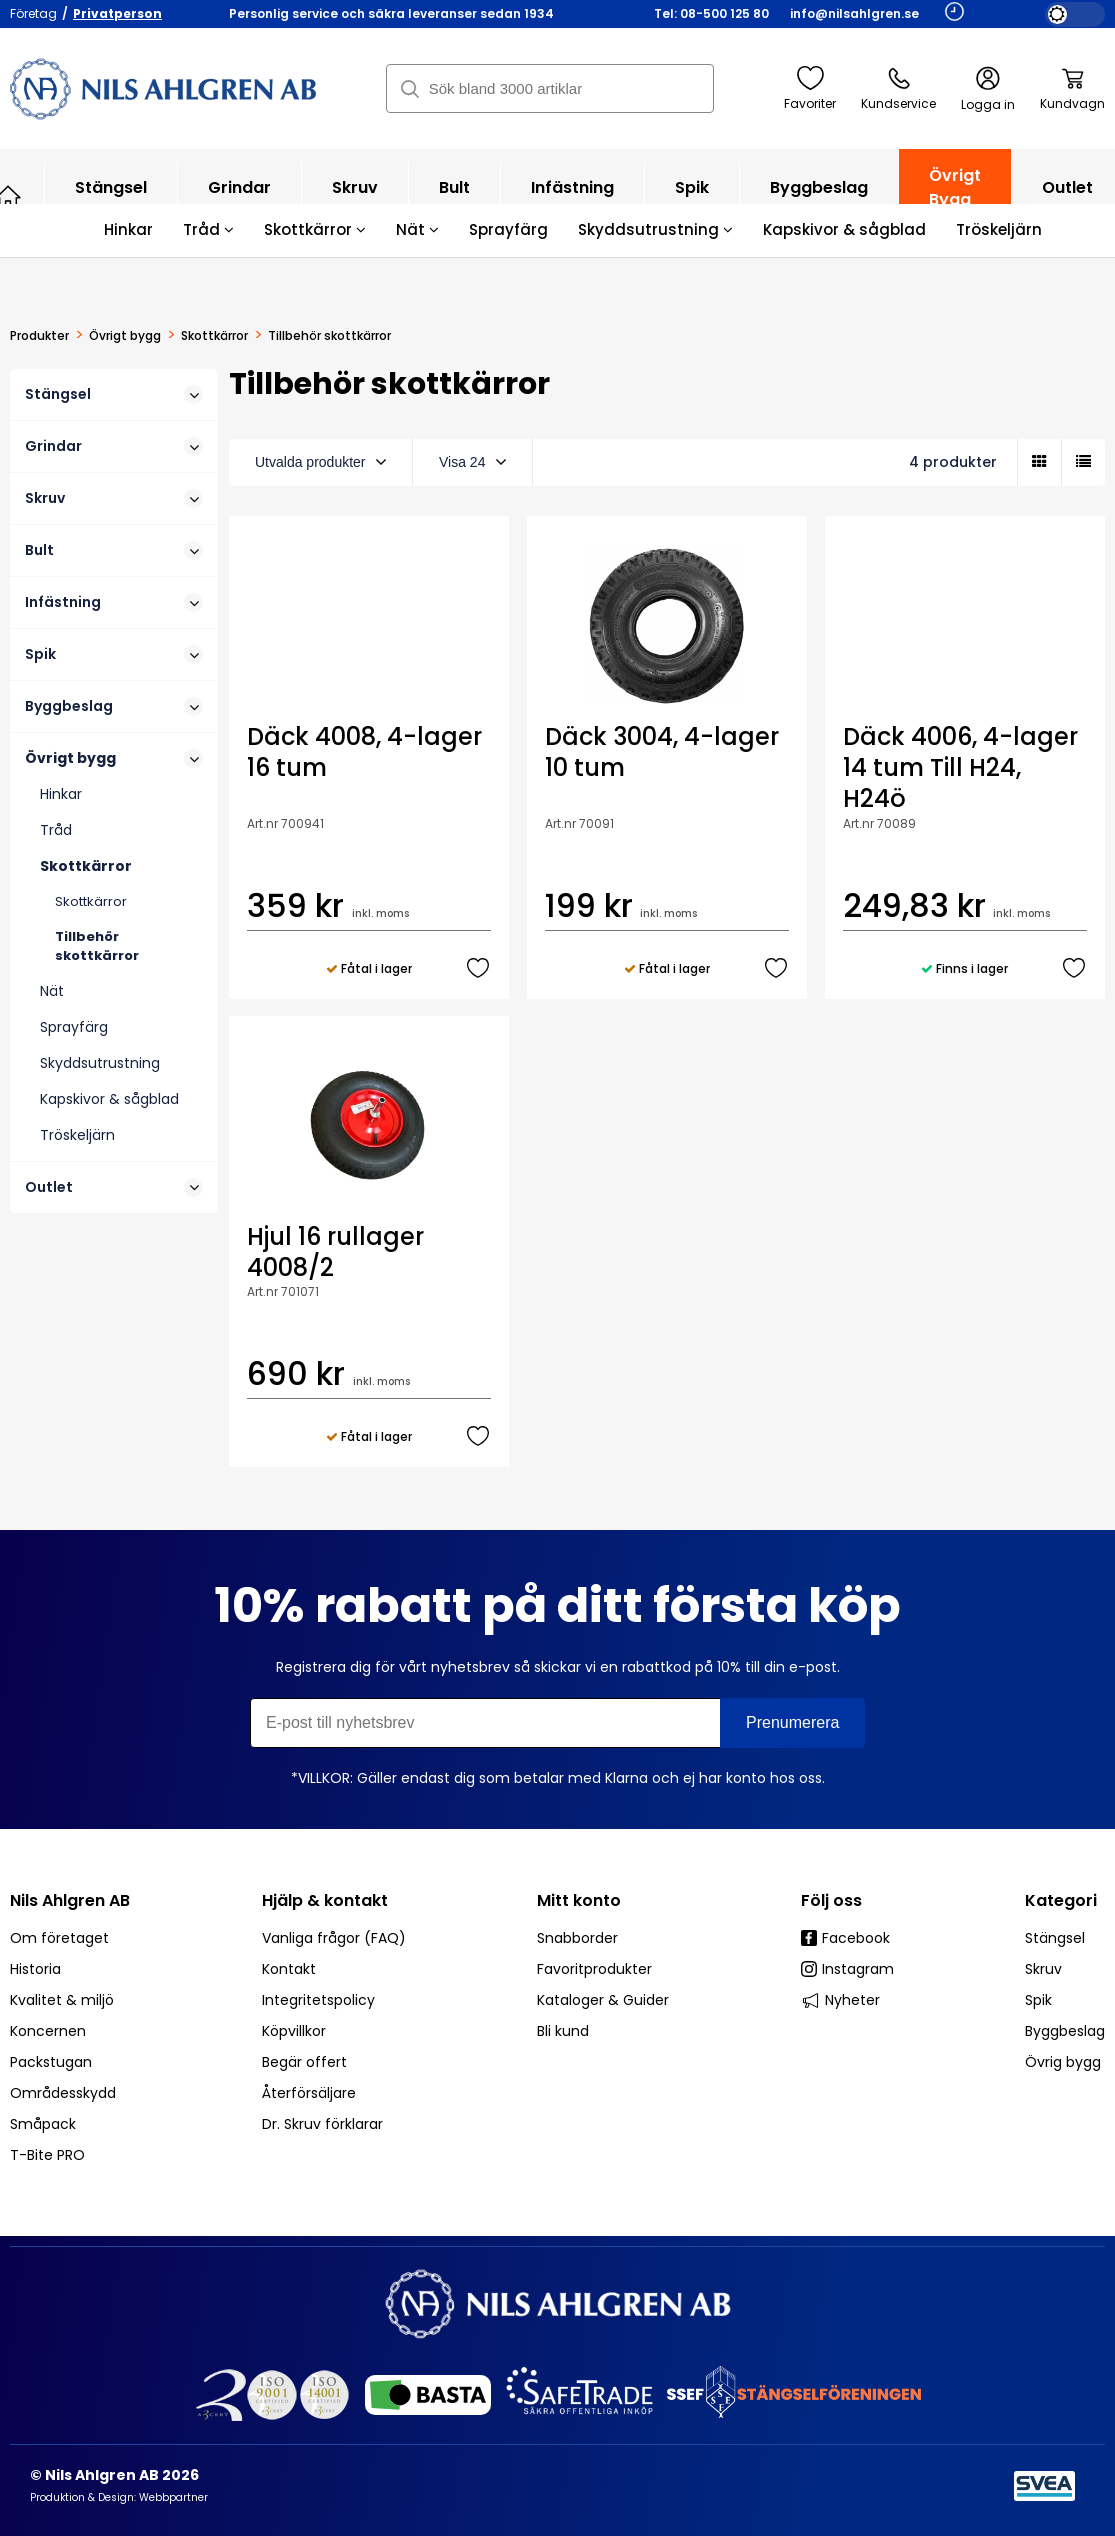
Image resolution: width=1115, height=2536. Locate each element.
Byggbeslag (819, 197)
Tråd (208, 229)
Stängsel (111, 197)
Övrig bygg (1063, 2062)
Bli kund (563, 2031)
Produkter (39, 336)
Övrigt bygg (955, 197)
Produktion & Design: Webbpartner (119, 2497)
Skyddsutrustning (655, 229)
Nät (417, 229)
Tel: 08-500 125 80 (711, 13)
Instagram (847, 1969)
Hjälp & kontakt (325, 1900)
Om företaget (59, 1938)
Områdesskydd (63, 2093)
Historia (35, 1969)
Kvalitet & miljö (62, 2000)
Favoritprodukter (594, 1969)
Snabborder (577, 1938)
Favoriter (810, 89)
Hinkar (128, 229)
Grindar (239, 197)
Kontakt (289, 1969)
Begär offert (304, 2062)
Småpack (43, 2124)
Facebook (845, 1938)
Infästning (572, 197)
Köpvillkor (294, 2031)
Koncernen (48, 2031)
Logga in (988, 89)
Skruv (355, 197)
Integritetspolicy (318, 2000)
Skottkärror (315, 229)
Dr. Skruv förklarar (322, 2124)
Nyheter (840, 2000)
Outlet (114, 1187)
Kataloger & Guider (603, 2000)
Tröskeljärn (999, 229)
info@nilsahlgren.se (854, 13)
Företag (33, 13)
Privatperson (117, 13)
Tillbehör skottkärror (97, 946)
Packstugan (51, 2062)
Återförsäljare (309, 2093)
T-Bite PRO (47, 2155)
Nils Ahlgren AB (70, 1900)
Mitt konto (579, 1900)
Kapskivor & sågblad (844, 229)
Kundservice (898, 89)
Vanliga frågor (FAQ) (334, 1938)
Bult (454, 197)
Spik (692, 197)
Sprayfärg (508, 229)
